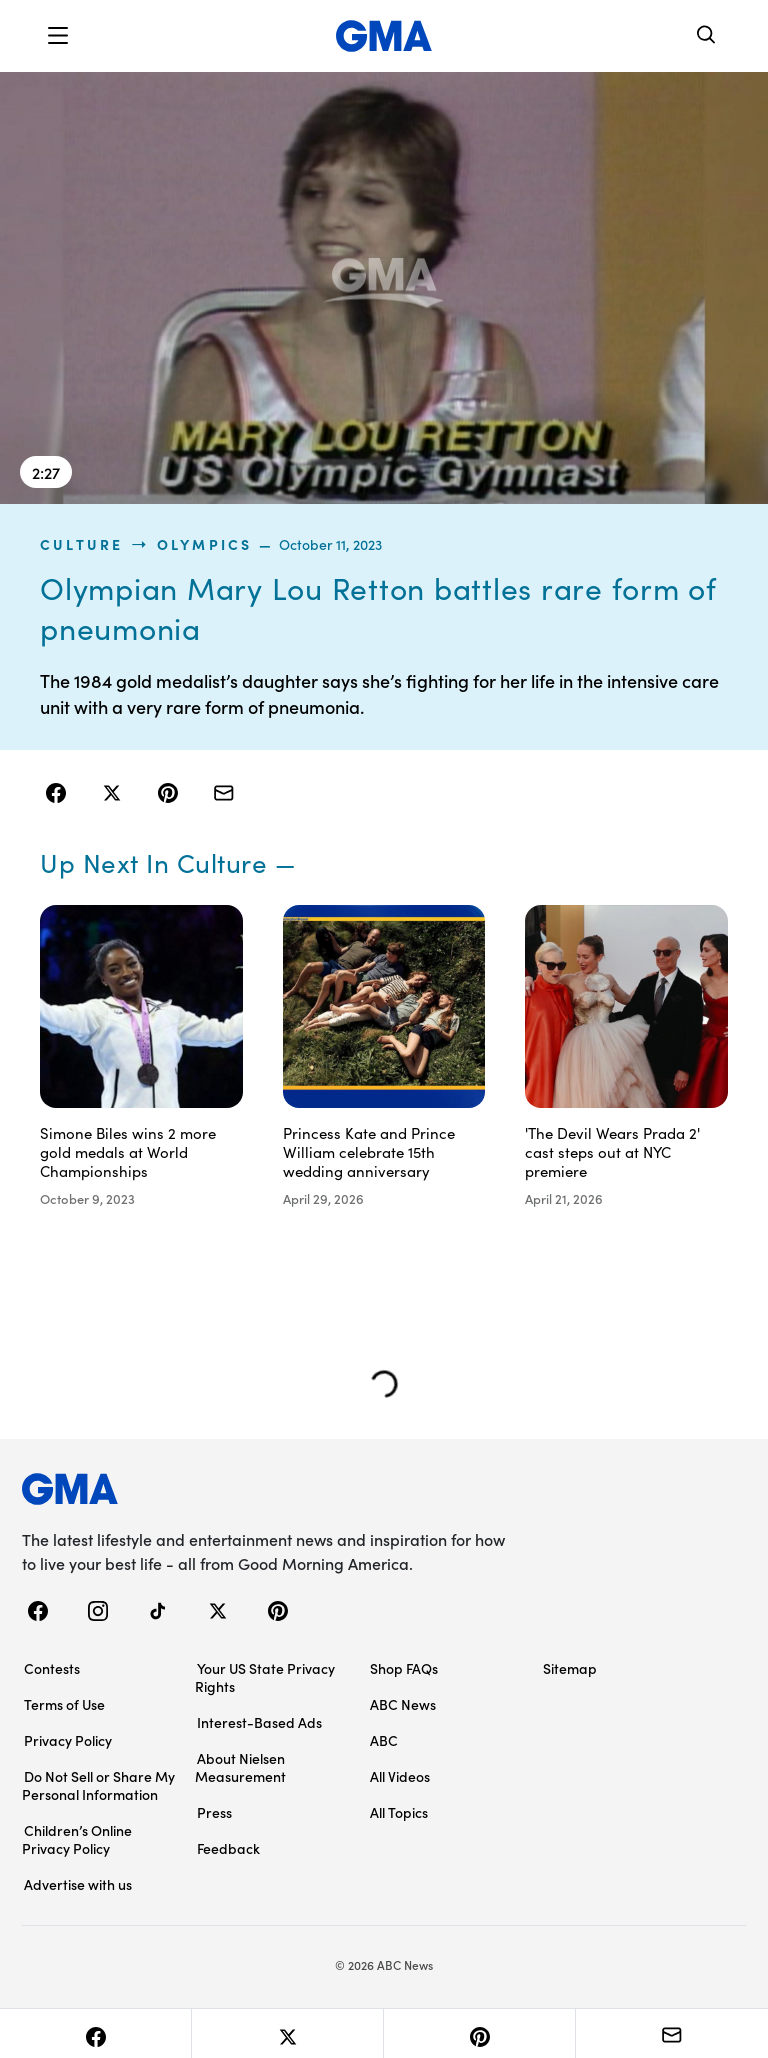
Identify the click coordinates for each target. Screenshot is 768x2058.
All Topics (399, 1812)
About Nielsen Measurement (240, 1767)
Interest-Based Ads (259, 1722)
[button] (58, 36)
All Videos (400, 1776)
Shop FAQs (404, 1668)
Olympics (205, 544)
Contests (52, 1668)
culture (82, 544)
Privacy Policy (68, 1740)
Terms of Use (64, 1704)
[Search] (707, 36)
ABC (384, 1740)
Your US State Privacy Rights (265, 1677)
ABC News (403, 1704)
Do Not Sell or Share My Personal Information (98, 1785)
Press (214, 1812)
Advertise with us (78, 1884)
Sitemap (570, 1668)
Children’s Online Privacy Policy (77, 1839)
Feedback (228, 1848)
